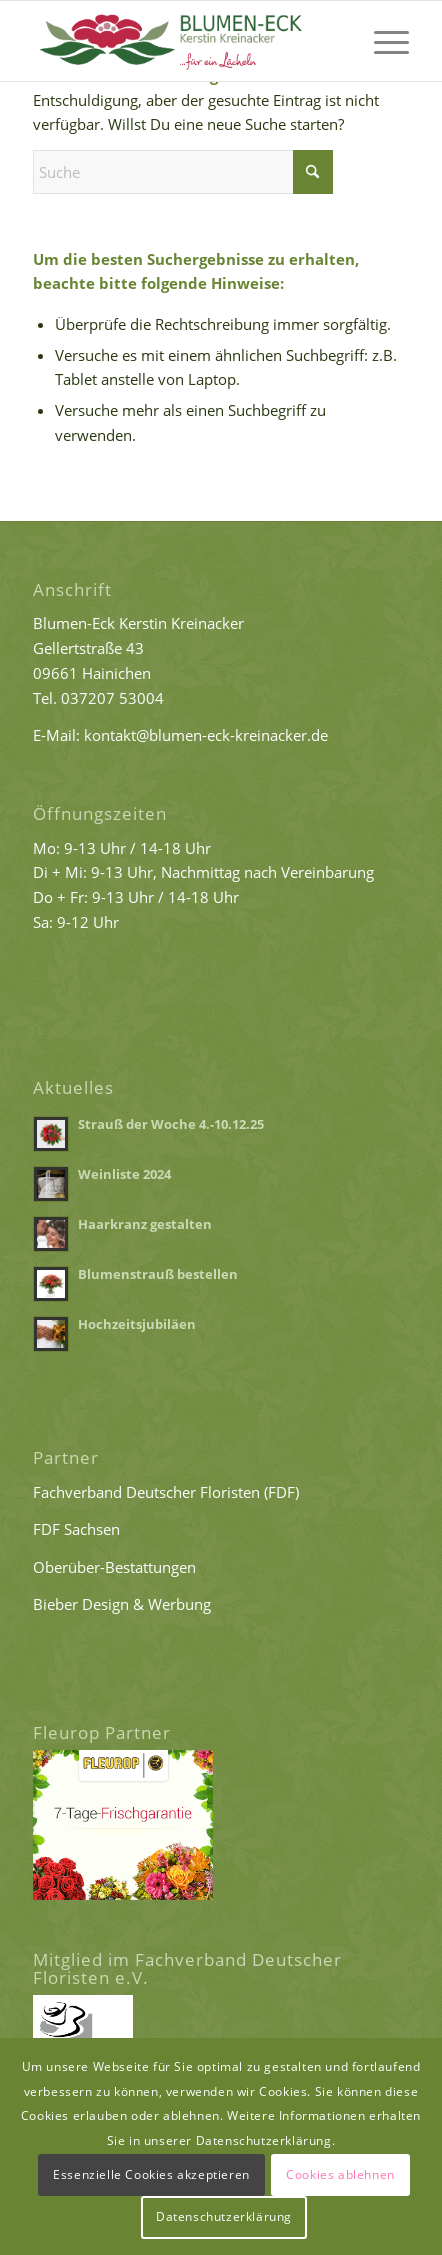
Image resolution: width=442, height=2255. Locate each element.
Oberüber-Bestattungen (114, 1567)
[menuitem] (381, 41)
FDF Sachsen (76, 1529)
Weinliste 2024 (124, 1174)
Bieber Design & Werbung (122, 1604)
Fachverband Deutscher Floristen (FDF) (166, 1492)
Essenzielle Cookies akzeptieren (151, 2174)
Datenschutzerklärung (224, 2216)
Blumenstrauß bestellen (158, 1274)
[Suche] (183, 172)
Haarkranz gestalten (145, 1224)
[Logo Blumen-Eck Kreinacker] (183, 41)
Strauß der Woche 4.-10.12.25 (171, 1124)
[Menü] (381, 41)
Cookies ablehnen (340, 2174)
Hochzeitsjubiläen (137, 1324)
